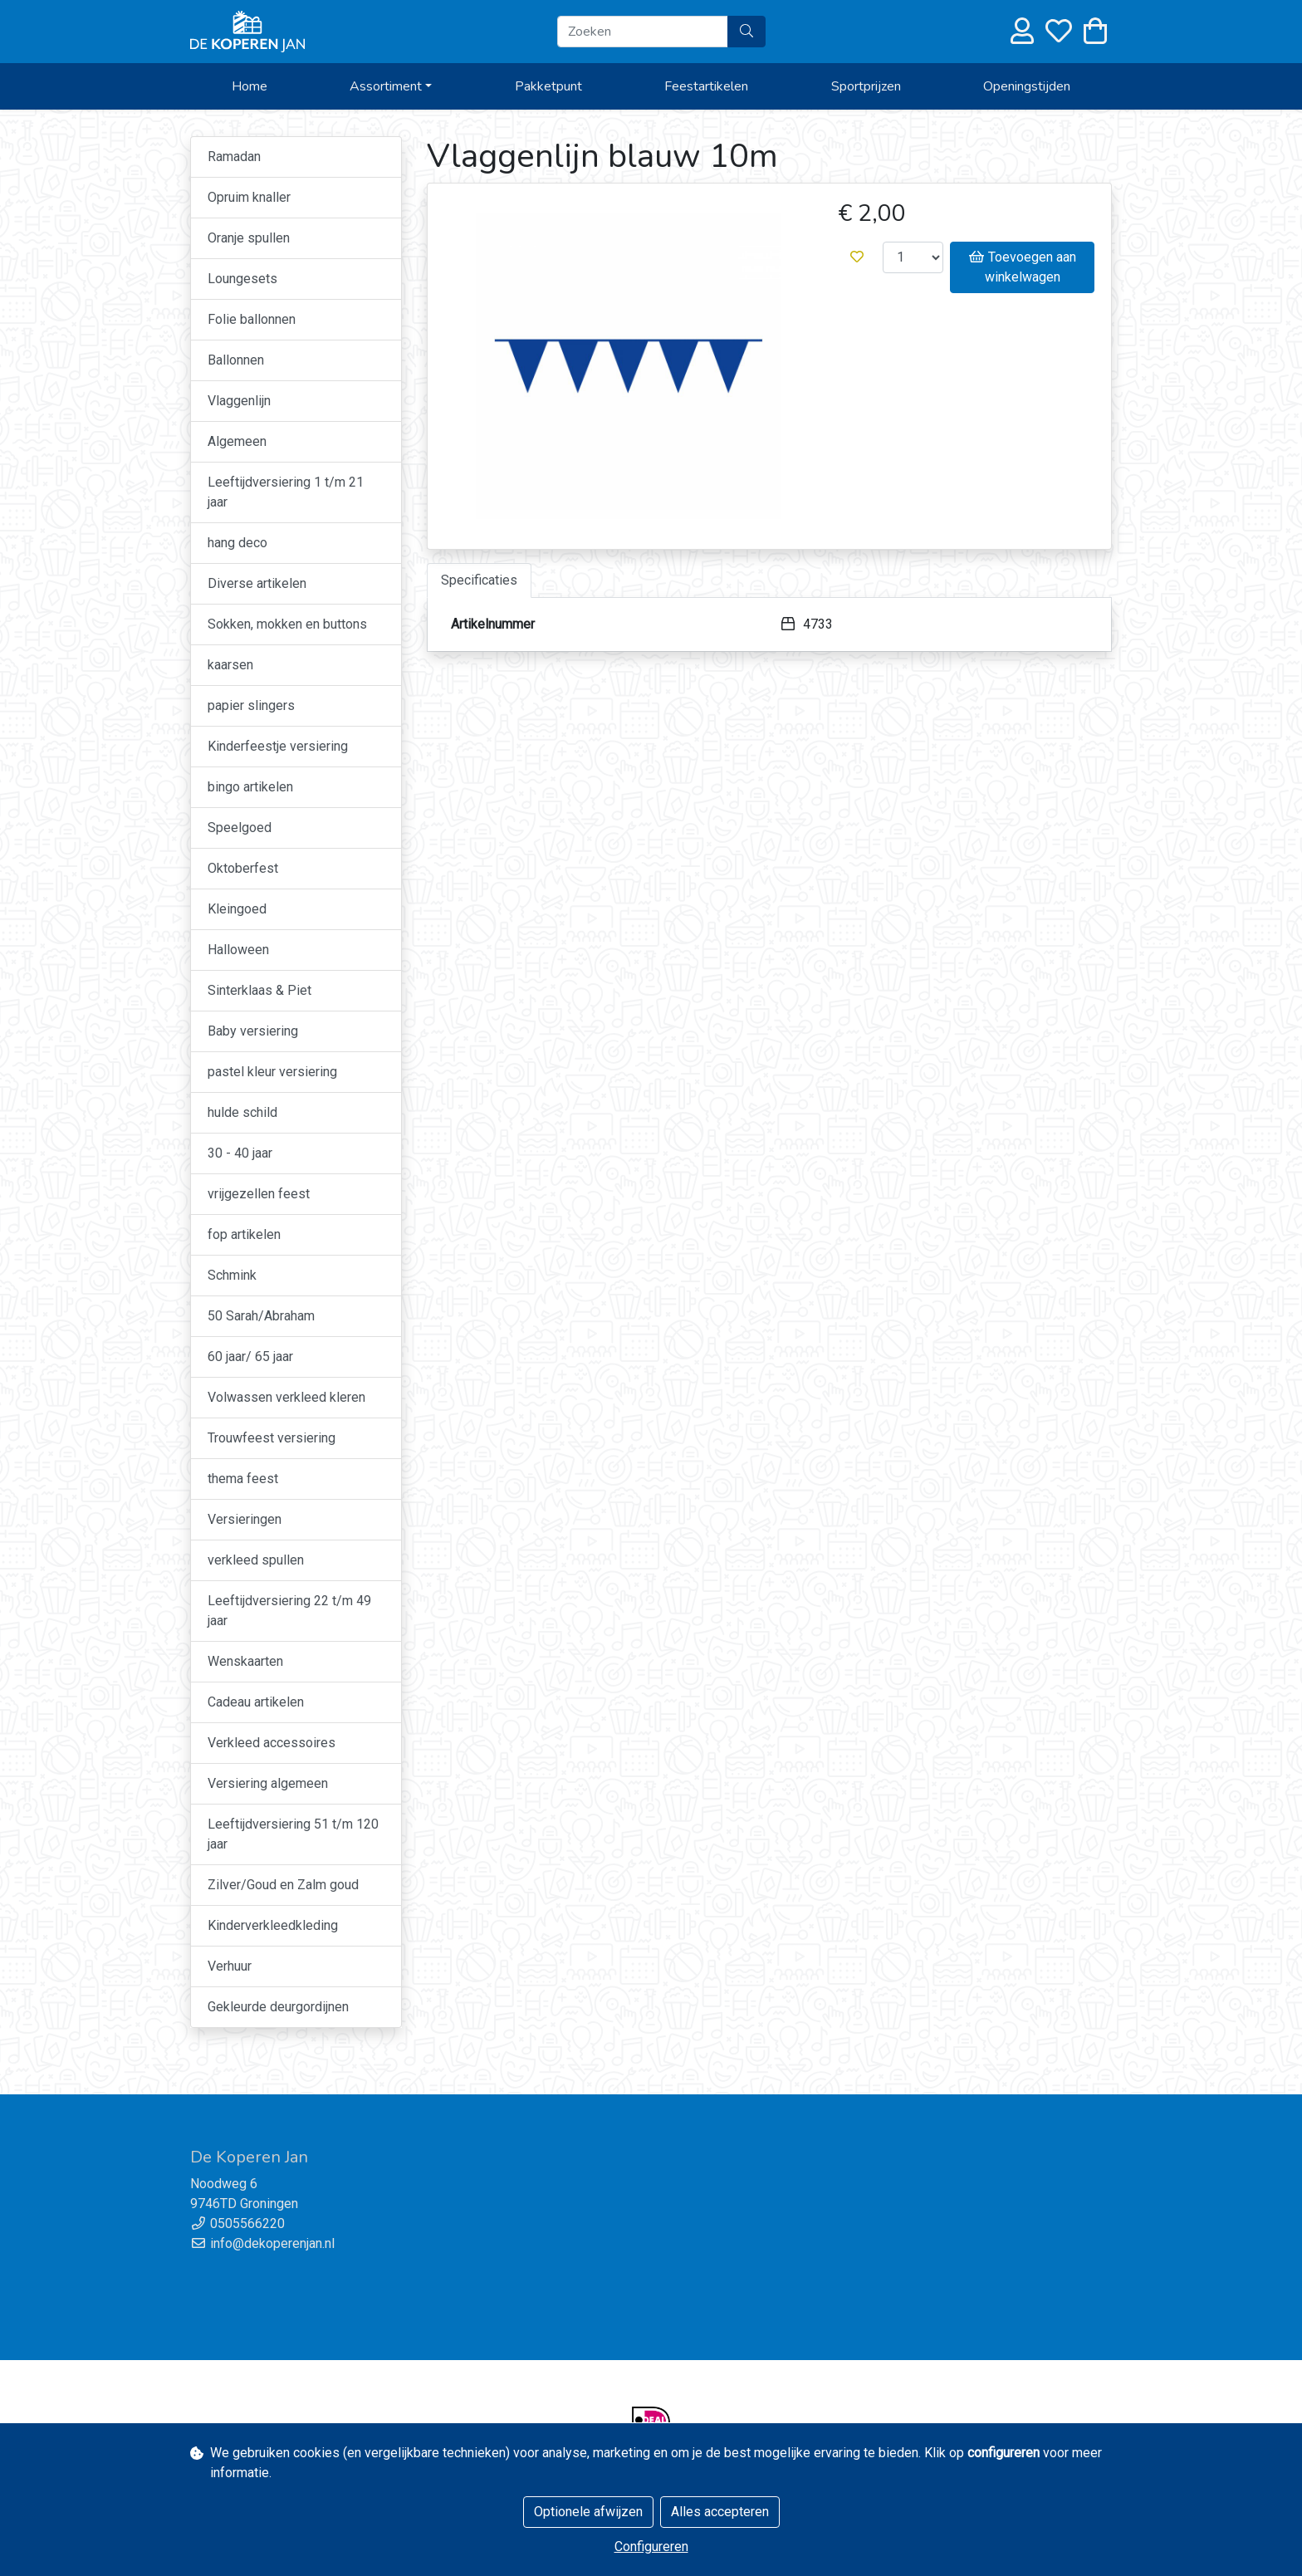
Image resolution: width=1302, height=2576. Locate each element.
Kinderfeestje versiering (278, 746)
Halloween (238, 949)
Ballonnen (236, 360)
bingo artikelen (250, 787)
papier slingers (251, 705)
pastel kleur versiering (272, 1072)
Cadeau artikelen (256, 1702)
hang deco (237, 543)
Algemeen (237, 441)
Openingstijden (1026, 86)
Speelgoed (240, 827)
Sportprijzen (866, 86)
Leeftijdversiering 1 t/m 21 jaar (286, 492)
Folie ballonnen (252, 319)
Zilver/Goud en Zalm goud (283, 1885)
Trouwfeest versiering (271, 1438)
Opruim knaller (249, 197)
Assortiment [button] (386, 86)
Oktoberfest (243, 868)
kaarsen (230, 665)
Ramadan (234, 156)
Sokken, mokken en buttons (287, 624)
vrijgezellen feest (259, 1194)
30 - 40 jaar (240, 1153)
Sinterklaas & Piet (259, 990)
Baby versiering (253, 1031)
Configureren (651, 2546)
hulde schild (242, 1112)
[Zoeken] (642, 31)
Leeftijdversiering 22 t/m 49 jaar (289, 1610)
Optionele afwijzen (588, 2512)
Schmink (232, 1275)
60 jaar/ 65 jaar (250, 1356)
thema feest (243, 1478)
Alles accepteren (720, 2512)
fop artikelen (244, 1234)
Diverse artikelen (257, 583)
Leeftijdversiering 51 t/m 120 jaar (293, 1834)
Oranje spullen (249, 238)
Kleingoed (237, 909)
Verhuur (230, 1966)
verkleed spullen (256, 1560)
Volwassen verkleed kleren (286, 1397)
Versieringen (244, 1519)
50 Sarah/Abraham (261, 1316)
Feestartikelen (706, 86)
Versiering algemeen (268, 1783)
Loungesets (242, 278)
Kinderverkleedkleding (273, 1925)
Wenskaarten (245, 1661)
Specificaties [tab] (479, 580)
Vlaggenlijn (239, 401)
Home (249, 86)
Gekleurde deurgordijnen (278, 2007)
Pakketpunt (548, 86)
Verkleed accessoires (271, 1743)
